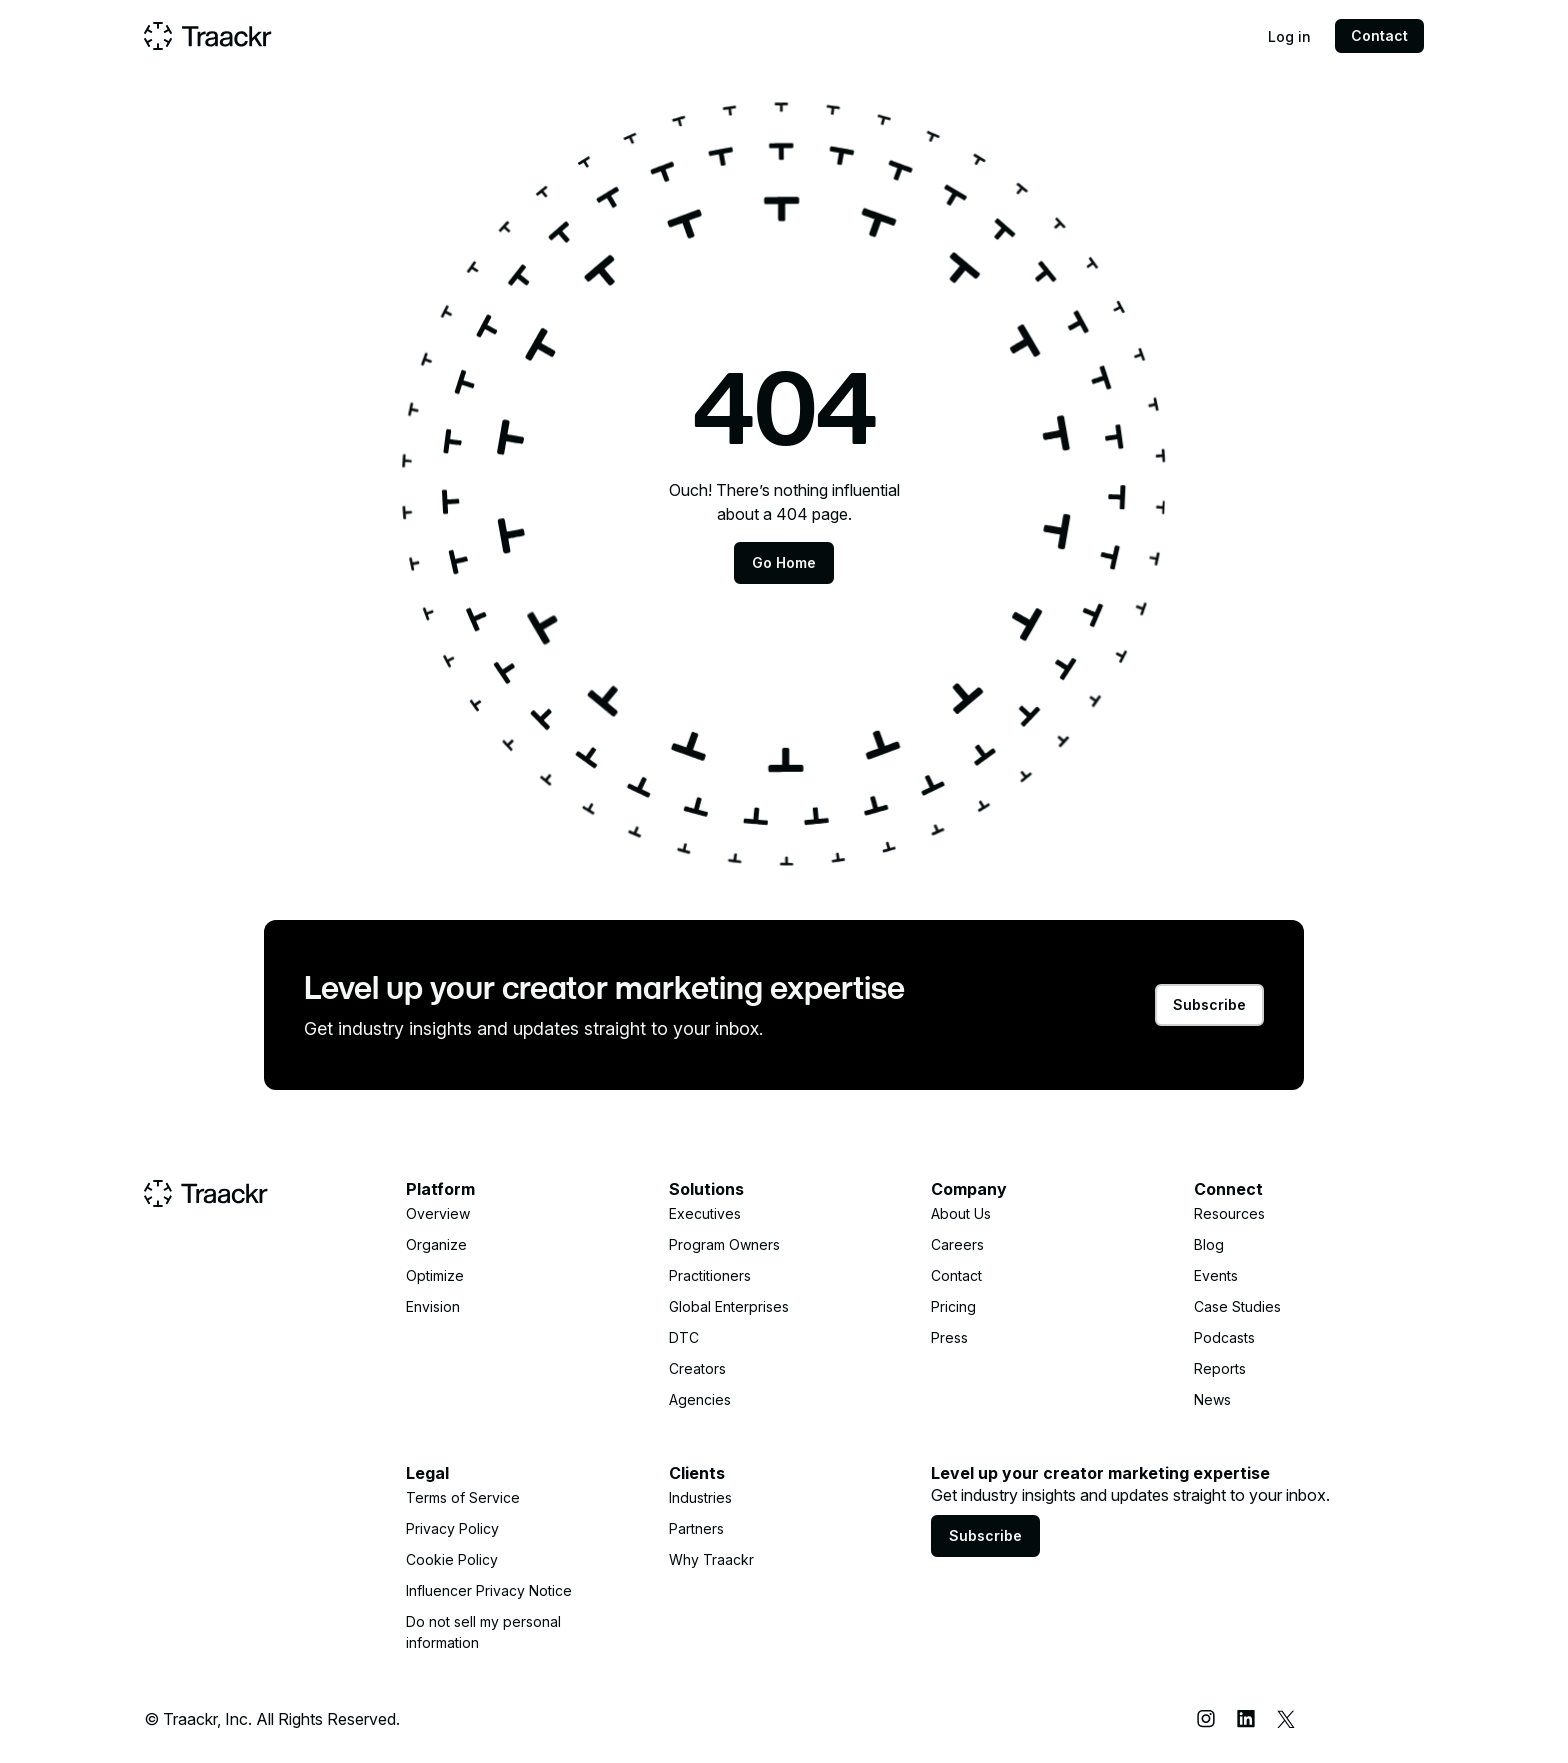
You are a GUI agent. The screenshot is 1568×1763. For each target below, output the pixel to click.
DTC (684, 1337)
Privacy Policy (452, 1528)
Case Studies (1237, 1306)
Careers (957, 1244)
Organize (436, 1244)
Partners (696, 1528)
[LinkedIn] (1246, 1719)
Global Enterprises (729, 1306)
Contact (1379, 35)
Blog (1209, 1244)
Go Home (784, 562)
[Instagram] (1206, 1719)
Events (1216, 1275)
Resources (1229, 1213)
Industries (700, 1497)
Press (949, 1337)
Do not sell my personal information (483, 1632)
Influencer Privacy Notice (489, 1590)
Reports (1220, 1368)
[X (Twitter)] (1286, 1719)
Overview (438, 1213)
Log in (1289, 36)
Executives (705, 1213)
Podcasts (1224, 1337)
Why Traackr (711, 1559)
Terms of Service (463, 1497)
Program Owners (724, 1244)
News (1212, 1399)
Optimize (435, 1275)
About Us (961, 1213)
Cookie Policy (452, 1559)
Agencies (700, 1399)
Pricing (953, 1306)
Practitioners (710, 1275)
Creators (697, 1368)
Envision (433, 1306)
